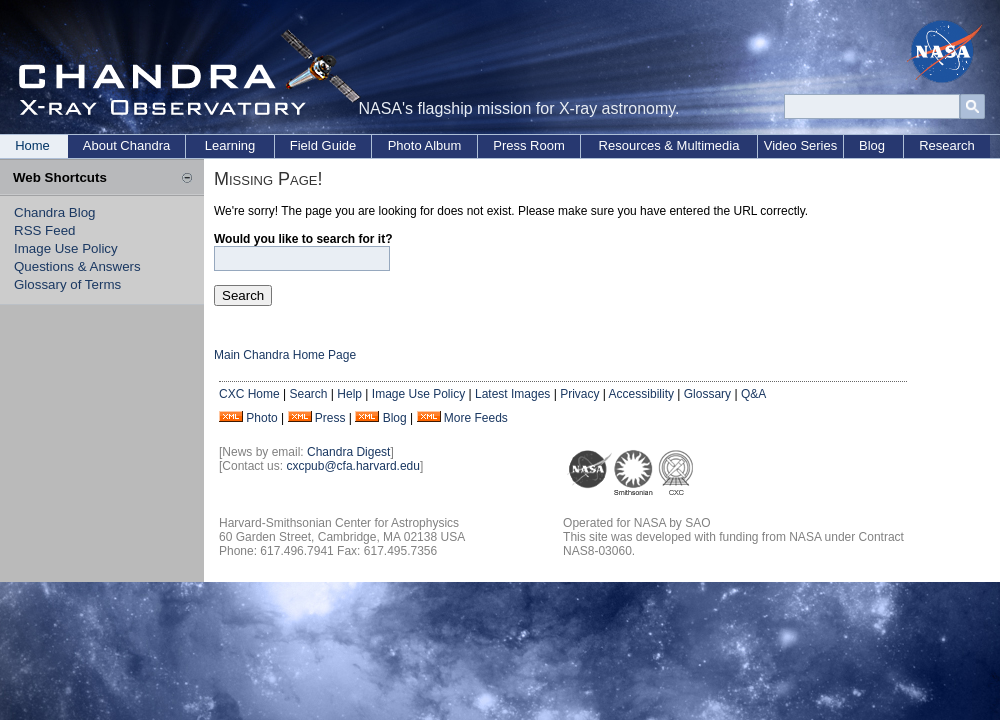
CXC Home (249, 394)
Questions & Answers (77, 266)
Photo (261, 418)
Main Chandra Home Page (285, 355)
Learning (230, 145)
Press (330, 418)
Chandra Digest (348, 452)
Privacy (579, 394)
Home (32, 145)
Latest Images (512, 394)
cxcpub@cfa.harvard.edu (353, 466)
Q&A (753, 394)
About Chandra (126, 145)
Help (349, 394)
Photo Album (425, 145)
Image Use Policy (66, 248)
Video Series (800, 145)
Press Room (529, 145)
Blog (872, 145)
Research (947, 145)
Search (308, 394)
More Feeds (476, 418)
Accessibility (641, 394)
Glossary (707, 394)
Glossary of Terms (67, 284)
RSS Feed (45, 230)
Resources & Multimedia (669, 145)
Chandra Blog (55, 212)
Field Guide (323, 145)
